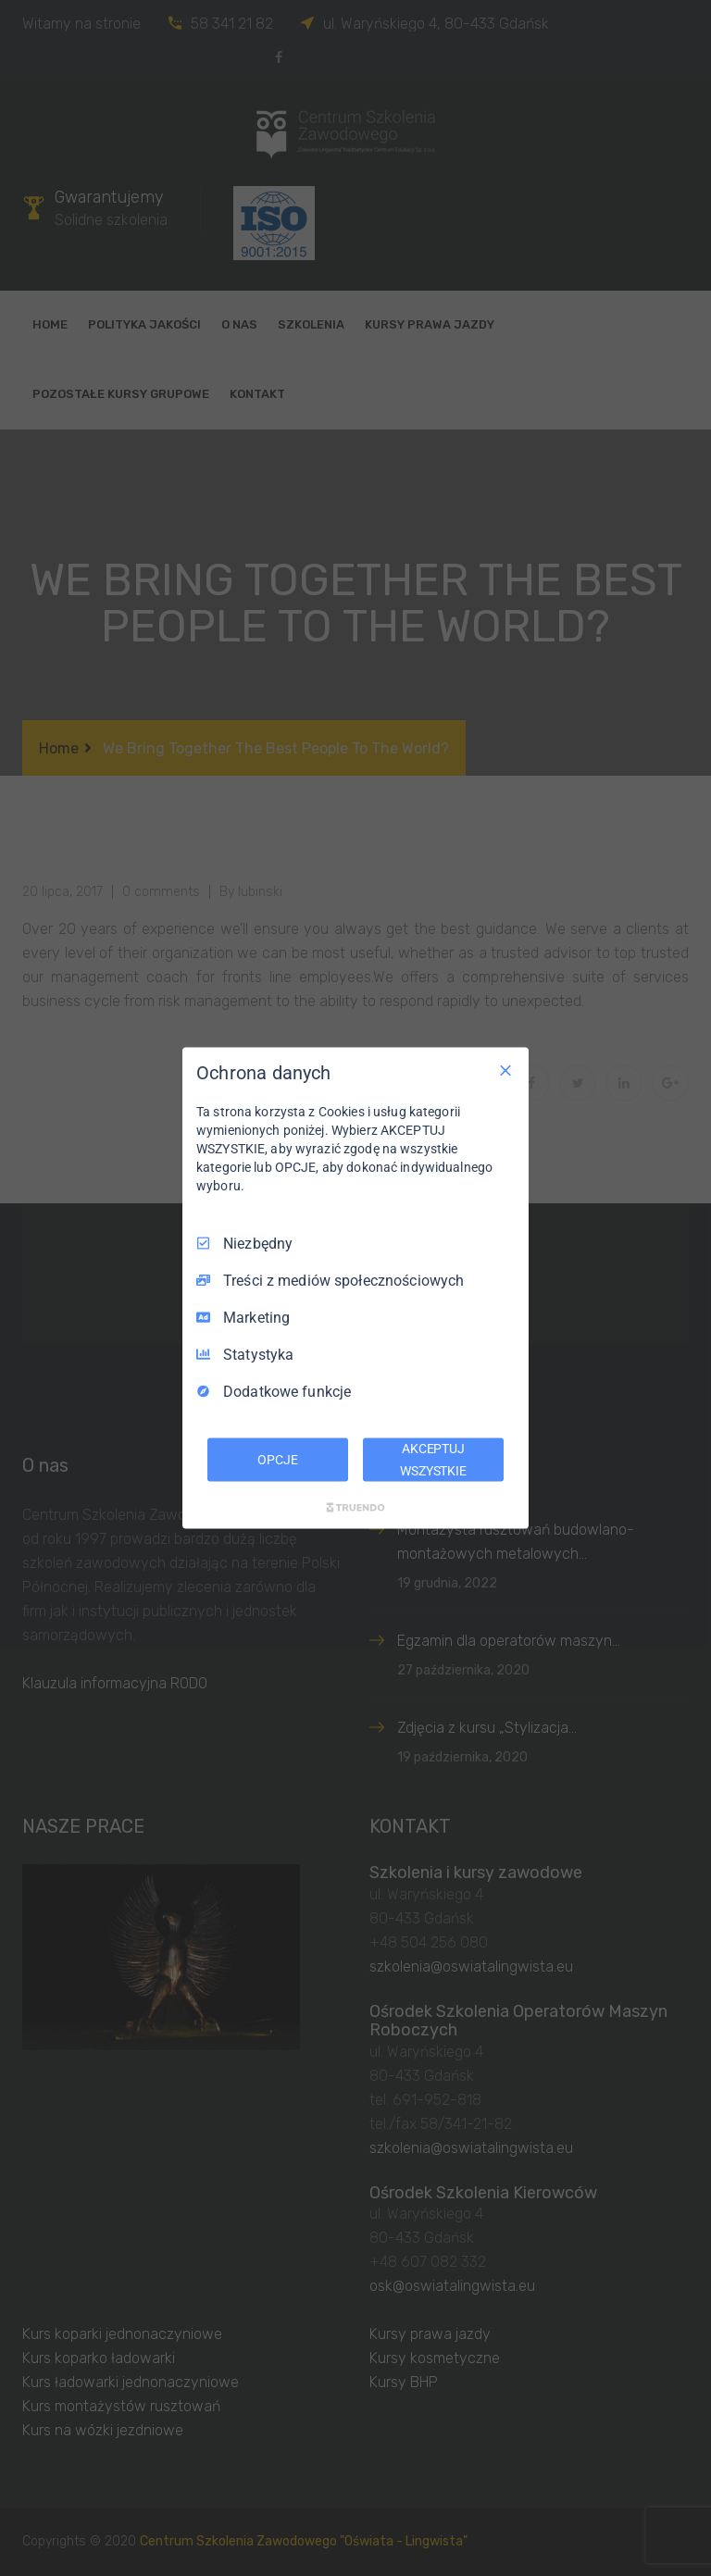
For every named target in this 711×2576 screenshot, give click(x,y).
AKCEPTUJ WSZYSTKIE (433, 1458)
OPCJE (277, 1458)
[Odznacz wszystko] (505, 1070)
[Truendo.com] (355, 1507)
